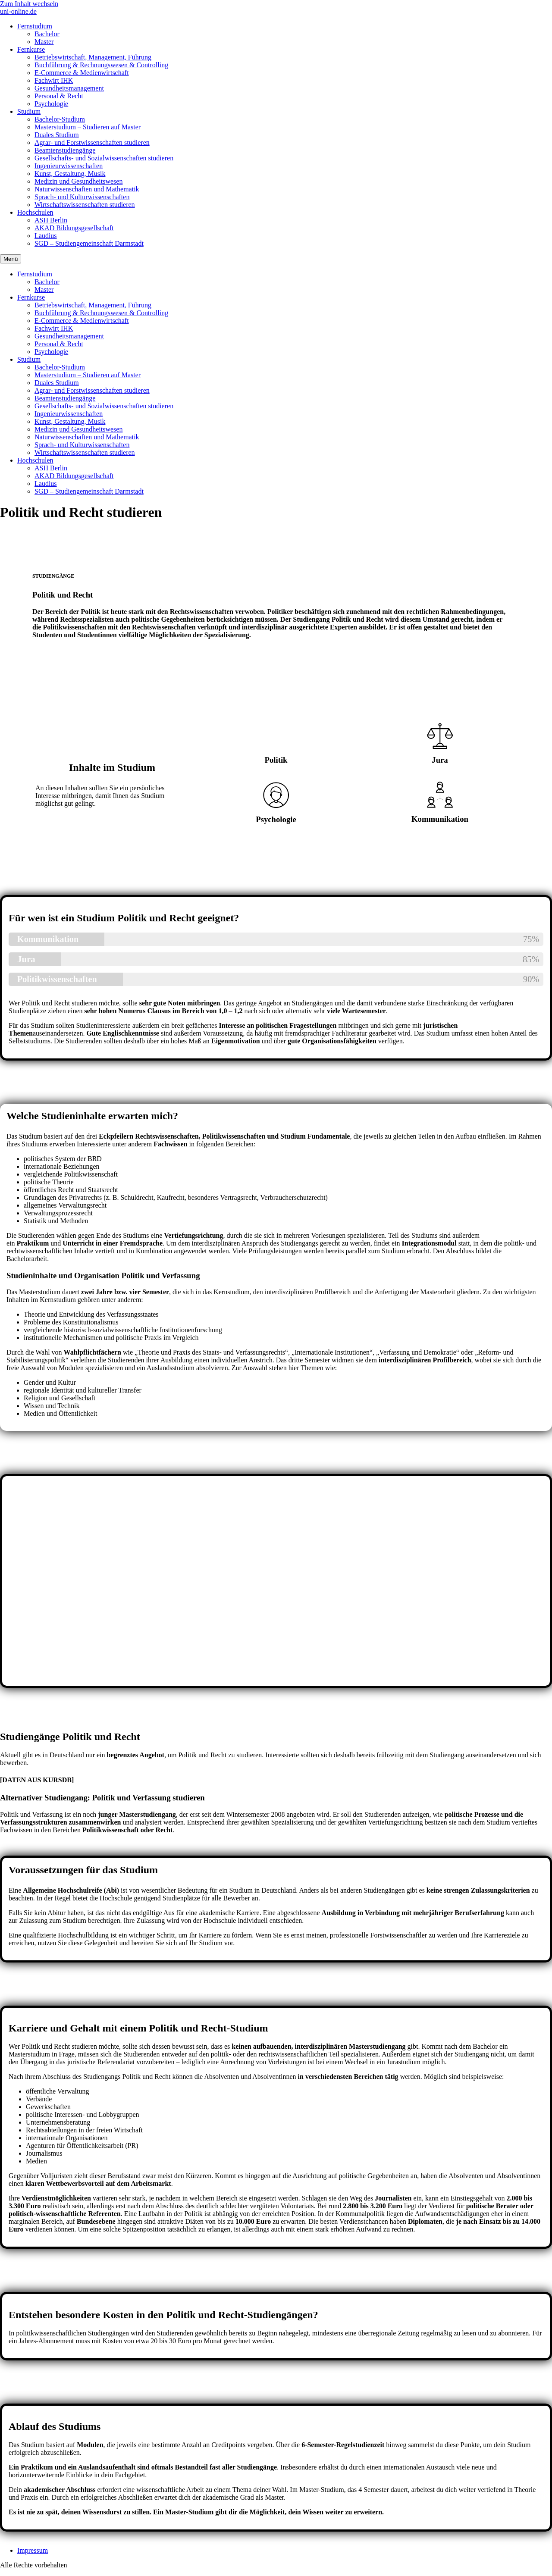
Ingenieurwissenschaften (68, 165)
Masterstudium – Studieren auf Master (87, 127)
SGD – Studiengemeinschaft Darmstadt (89, 243)
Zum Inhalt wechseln (29, 3)
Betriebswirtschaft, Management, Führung (92, 57)
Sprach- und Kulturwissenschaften (81, 196)
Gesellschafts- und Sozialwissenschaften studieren (103, 158)
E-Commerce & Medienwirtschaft (81, 72)
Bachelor (47, 34)
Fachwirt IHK (53, 80)
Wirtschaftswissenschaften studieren (84, 204)
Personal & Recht (58, 96)
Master (43, 41)
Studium (29, 111)
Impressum (32, 2550)
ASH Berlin (50, 220)
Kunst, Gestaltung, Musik (69, 173)
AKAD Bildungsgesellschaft (74, 228)
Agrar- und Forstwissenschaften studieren (92, 142)
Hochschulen (35, 212)
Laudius (45, 235)
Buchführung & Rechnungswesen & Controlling (101, 65)
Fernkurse (31, 49)
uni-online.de (18, 11)
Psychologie (51, 103)
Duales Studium (56, 134)
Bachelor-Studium (59, 119)
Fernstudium (34, 26)
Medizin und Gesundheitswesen (78, 181)
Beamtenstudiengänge (64, 150)
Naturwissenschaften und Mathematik (86, 189)
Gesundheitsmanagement (69, 88)
